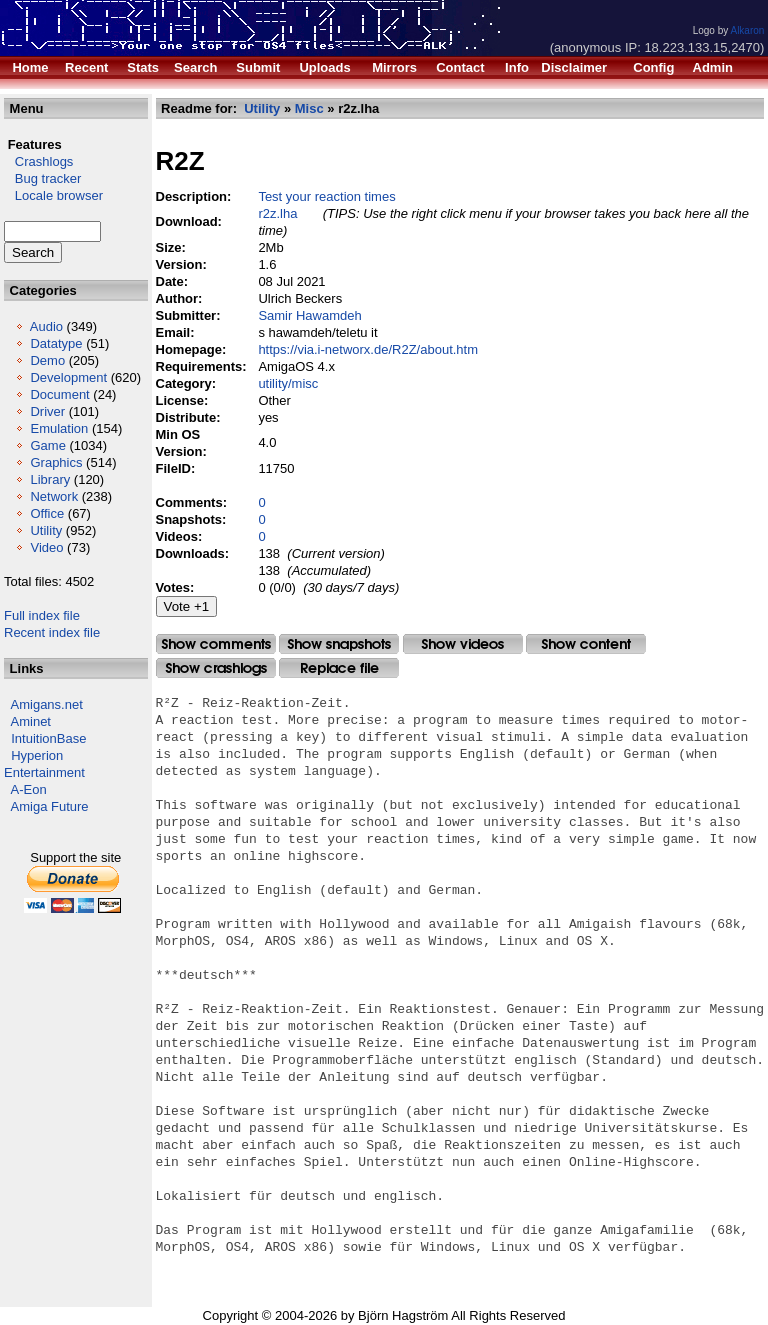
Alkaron (747, 30)
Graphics (56, 462)
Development (68, 377)
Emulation (59, 428)
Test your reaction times (326, 196)
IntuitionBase (48, 738)
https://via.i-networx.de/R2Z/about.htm (368, 349)
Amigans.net (47, 704)
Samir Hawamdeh (309, 315)
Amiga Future (50, 806)
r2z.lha (277, 213)
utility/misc (288, 383)
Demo (47, 360)
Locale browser (53, 195)
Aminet (31, 721)
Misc (309, 108)
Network (54, 496)
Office (47, 513)
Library (50, 479)
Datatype (56, 343)
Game (47, 445)
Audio (46, 326)
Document (59, 394)
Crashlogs (38, 161)
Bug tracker (42, 178)
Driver (47, 411)
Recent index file (52, 632)
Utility (46, 530)
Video (46, 547)
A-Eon (29, 789)
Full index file (42, 615)
